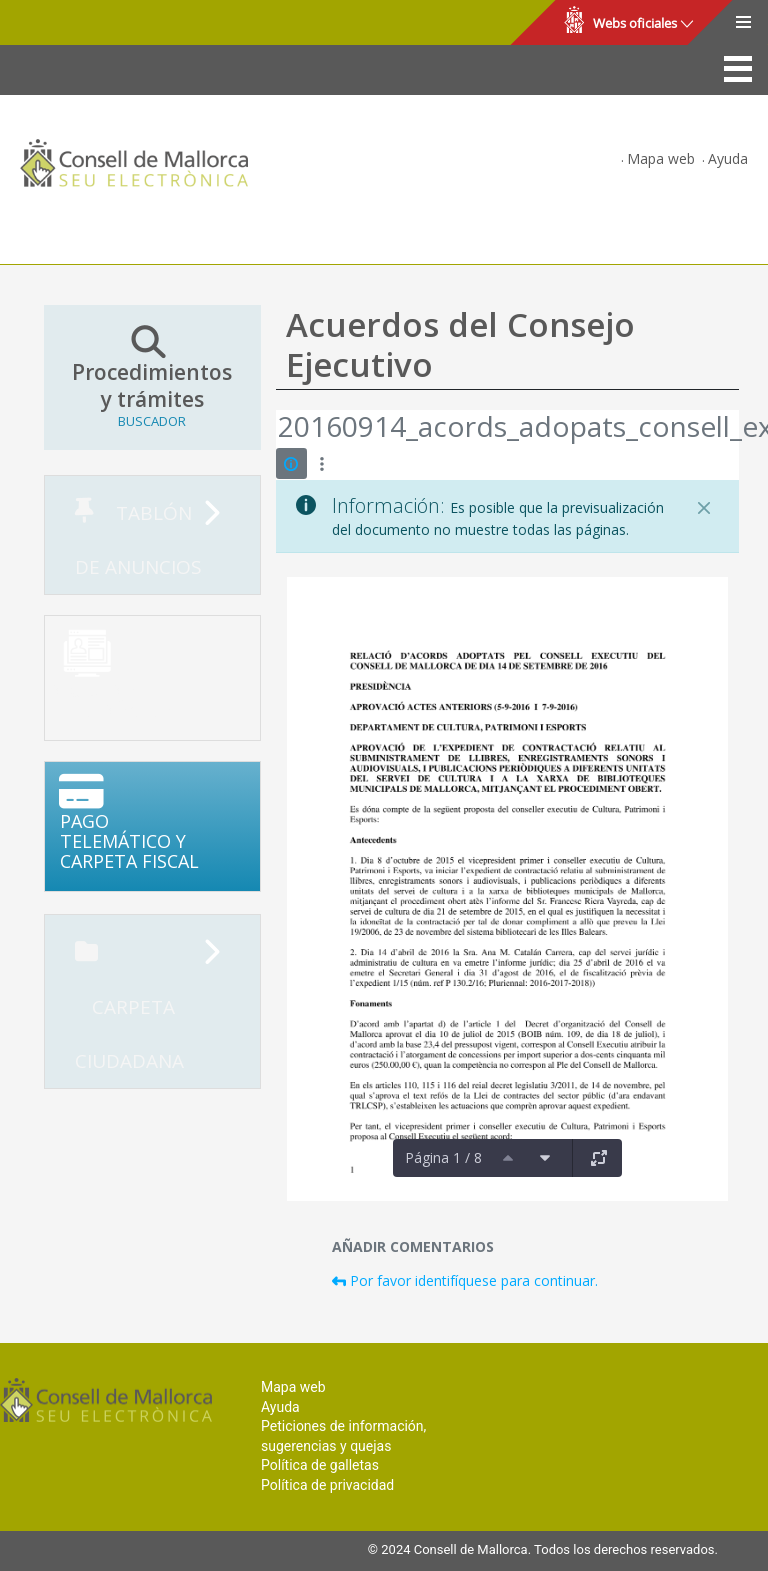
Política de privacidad (327, 1485)
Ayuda (728, 158)
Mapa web (661, 158)
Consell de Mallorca (83, 23)
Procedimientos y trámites (152, 377)
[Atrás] (277, 429)
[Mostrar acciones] (322, 463)
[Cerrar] (704, 508)
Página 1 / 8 (443, 1157)
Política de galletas (320, 1465)
